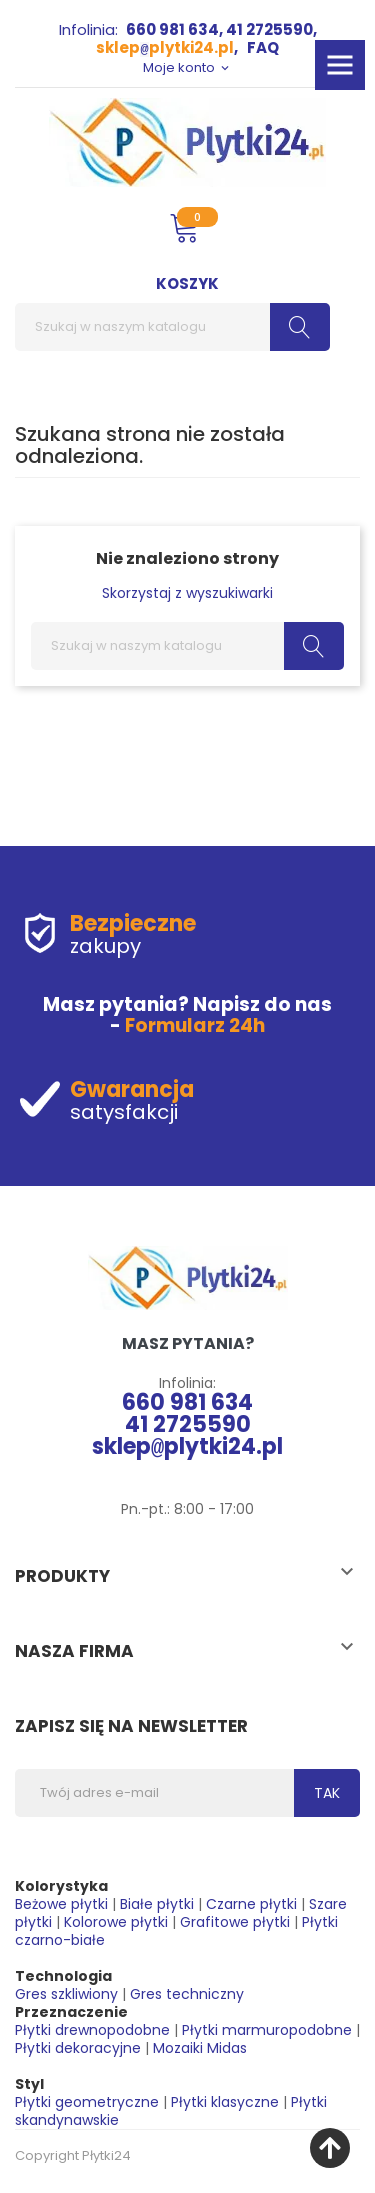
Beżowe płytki (61, 1904)
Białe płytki (157, 1904)
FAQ (263, 47)
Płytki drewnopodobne (92, 2030)
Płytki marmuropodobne (267, 2030)
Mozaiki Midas (200, 2048)
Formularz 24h (195, 1025)
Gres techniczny (187, 1994)
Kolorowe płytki (116, 1922)
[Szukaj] (172, 327)
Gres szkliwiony (66, 1994)
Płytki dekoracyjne (78, 2048)
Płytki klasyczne (225, 2102)
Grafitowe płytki (235, 1922)
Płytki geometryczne (87, 2102)
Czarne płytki (251, 1904)
